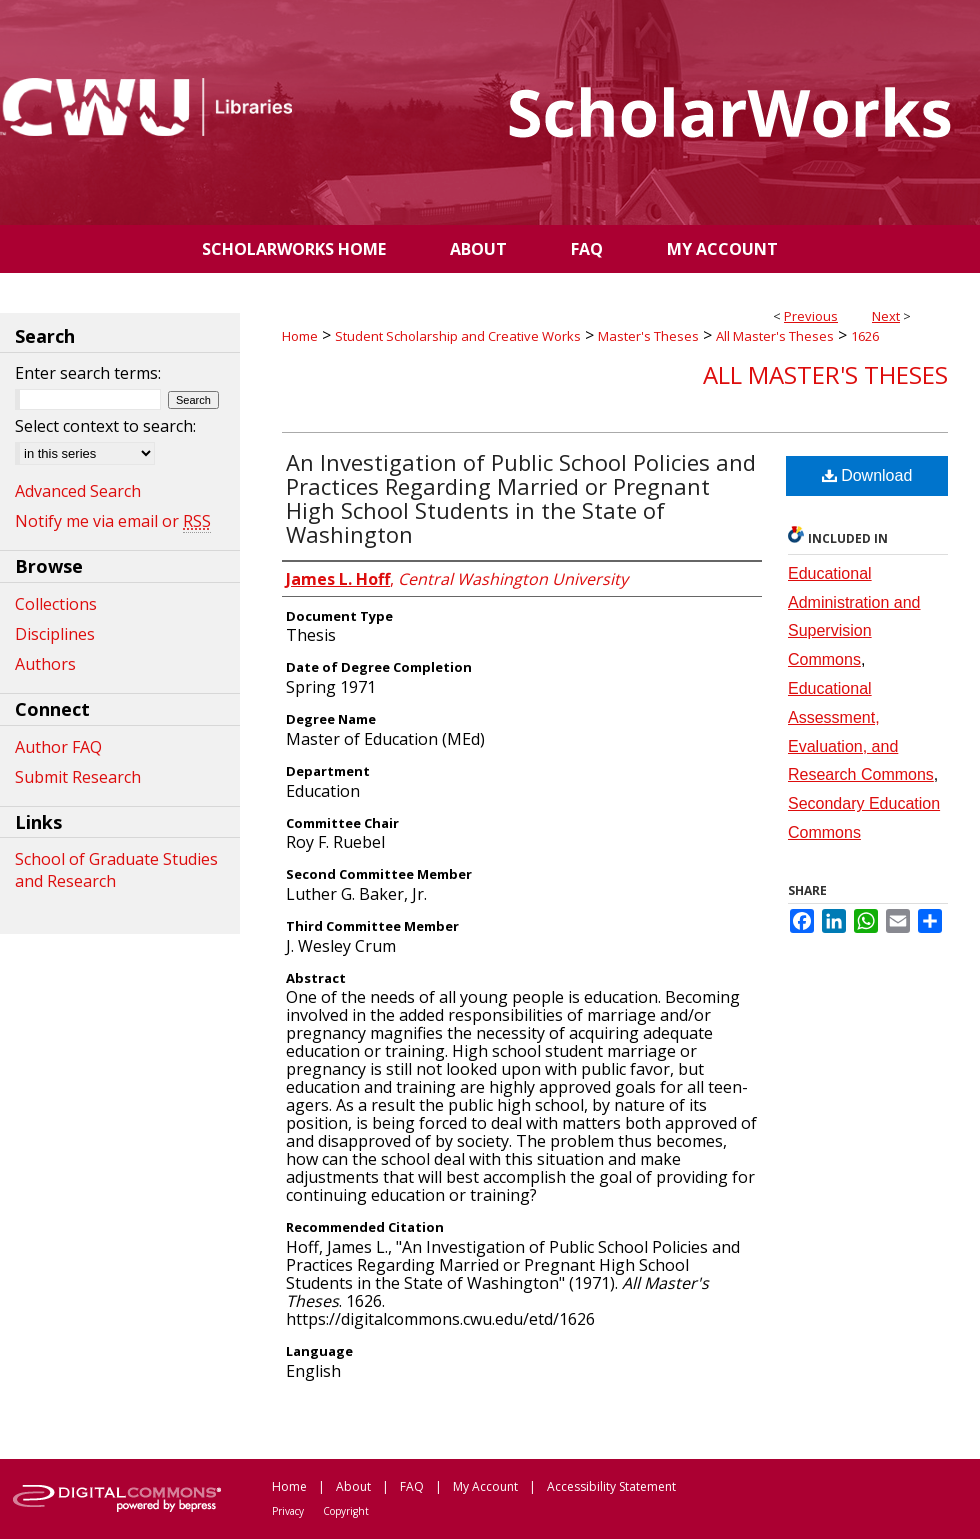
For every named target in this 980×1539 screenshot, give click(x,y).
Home (300, 336)
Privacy (288, 1511)
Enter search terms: (88, 373)
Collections (56, 604)
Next (886, 316)
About (353, 1486)
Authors (45, 664)
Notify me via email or (113, 521)
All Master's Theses (775, 336)
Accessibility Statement (611, 1486)
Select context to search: (105, 426)
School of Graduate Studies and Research (116, 870)
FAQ (412, 1486)
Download (867, 475)
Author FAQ (58, 747)
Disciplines (55, 634)
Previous (811, 316)
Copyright (346, 1511)
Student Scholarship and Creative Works (458, 336)
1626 (865, 336)
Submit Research (78, 777)
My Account (485, 1486)
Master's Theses (648, 336)
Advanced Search (78, 491)
